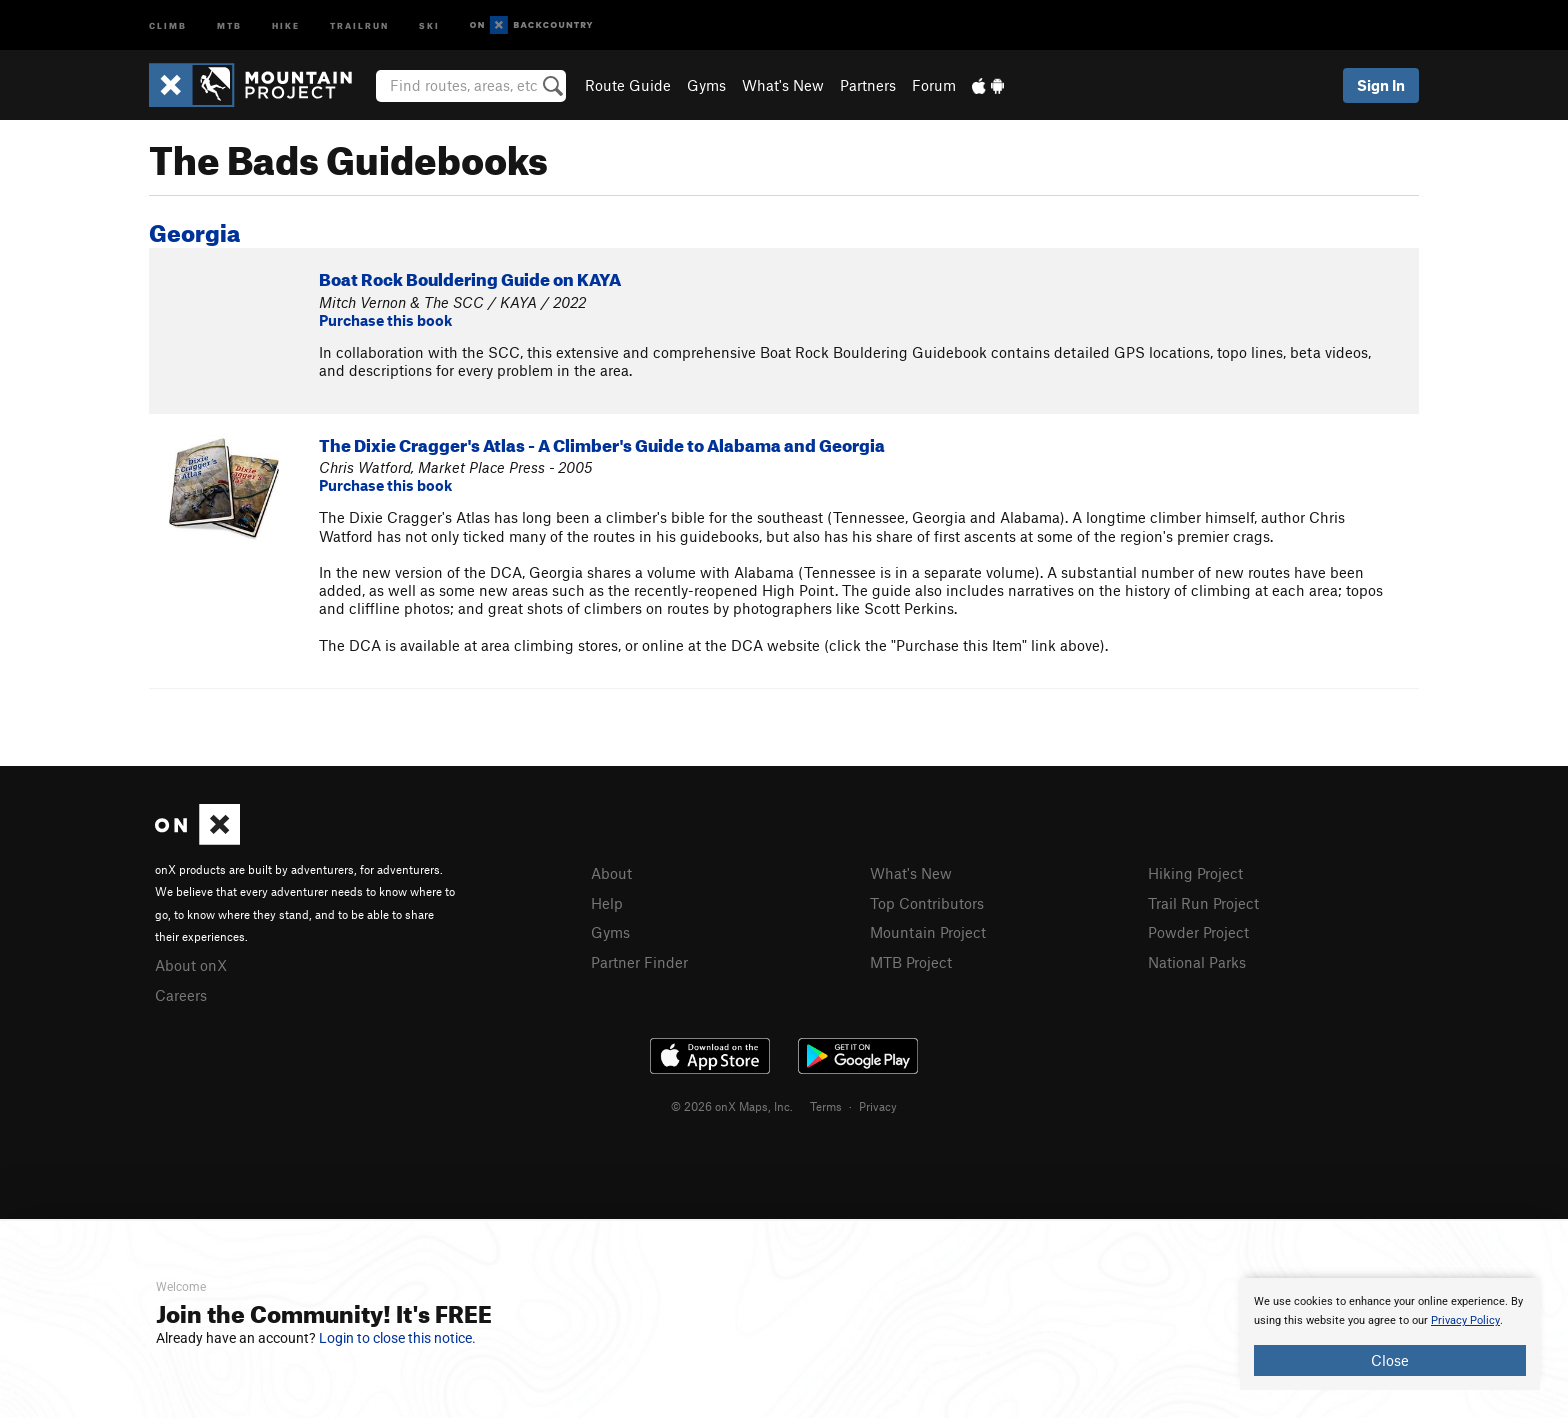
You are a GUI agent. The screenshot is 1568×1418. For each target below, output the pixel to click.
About (611, 873)
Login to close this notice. (397, 1338)
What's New (783, 85)
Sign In (1381, 85)
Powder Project (1198, 932)
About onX (191, 965)
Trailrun (359, 24)
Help (607, 903)
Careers (181, 995)
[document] (1390, 1334)
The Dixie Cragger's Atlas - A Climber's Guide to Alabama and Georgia (602, 442)
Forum (934, 85)
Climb (168, 24)
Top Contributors (927, 903)
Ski (429, 24)
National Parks (1197, 962)
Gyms (706, 85)
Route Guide (628, 85)
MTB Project (911, 962)
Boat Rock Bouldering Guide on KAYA (470, 276)
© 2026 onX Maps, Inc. (732, 1106)
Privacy (878, 1106)
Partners (868, 85)
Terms (826, 1106)
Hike (286, 24)
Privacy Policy (1465, 1320)
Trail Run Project (1203, 903)
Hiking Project (1195, 873)
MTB (229, 24)
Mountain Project (928, 932)
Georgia (194, 229)
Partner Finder (639, 962)
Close (1390, 1360)
